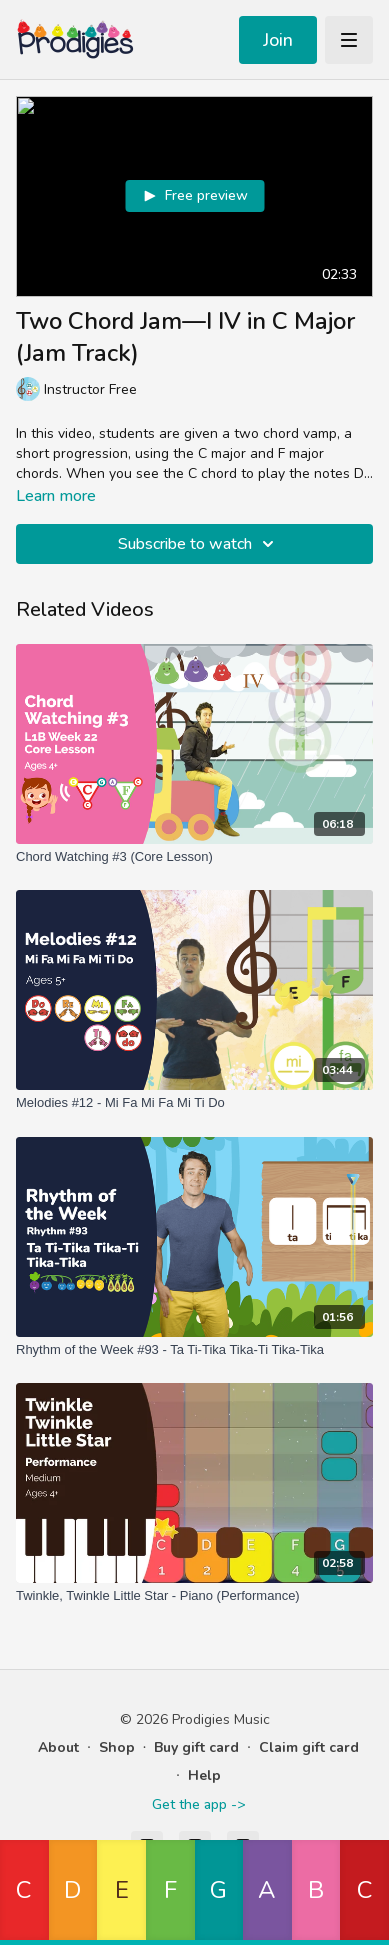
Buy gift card (196, 1747)
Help (204, 1775)
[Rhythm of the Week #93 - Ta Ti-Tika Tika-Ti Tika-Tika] (194, 1350)
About (58, 1747)
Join (278, 40)
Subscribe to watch (199, 544)
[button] (24, 1892)
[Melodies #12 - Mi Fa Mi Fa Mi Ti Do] (194, 1103)
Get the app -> (198, 1804)
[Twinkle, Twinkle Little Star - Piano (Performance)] (194, 1596)
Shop (117, 1747)
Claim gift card (309, 1747)
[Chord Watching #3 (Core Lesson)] (194, 857)
